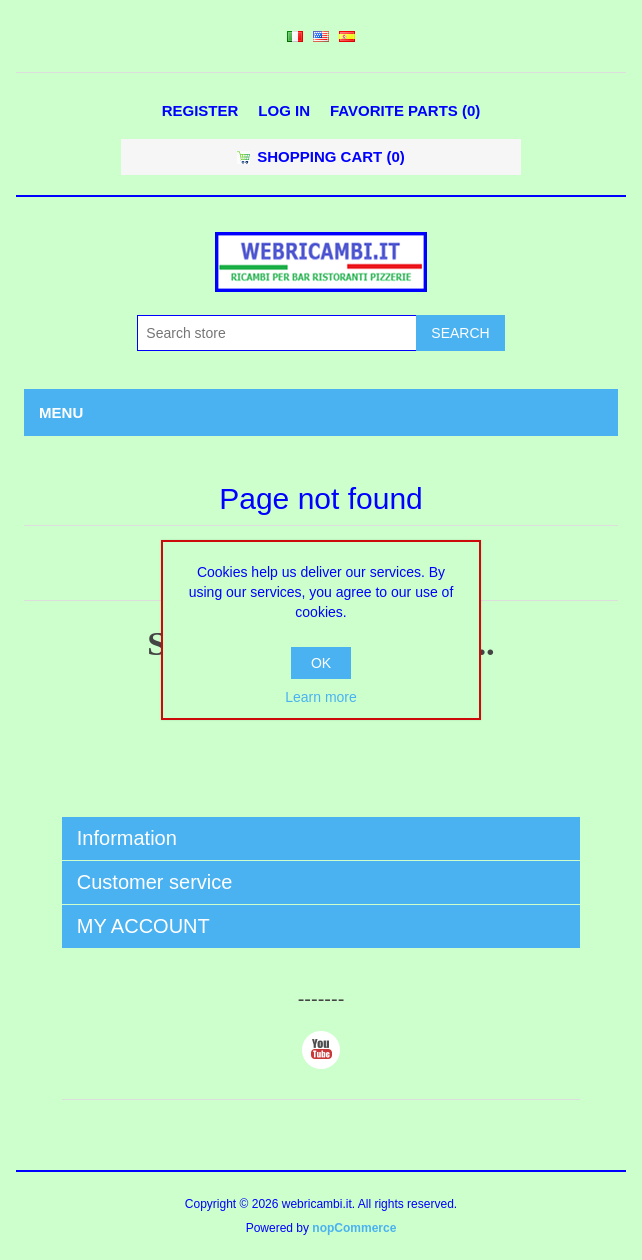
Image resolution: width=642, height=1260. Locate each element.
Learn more (321, 697)
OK (321, 663)
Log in (284, 110)
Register (200, 110)
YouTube (321, 1050)
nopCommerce (354, 1228)
